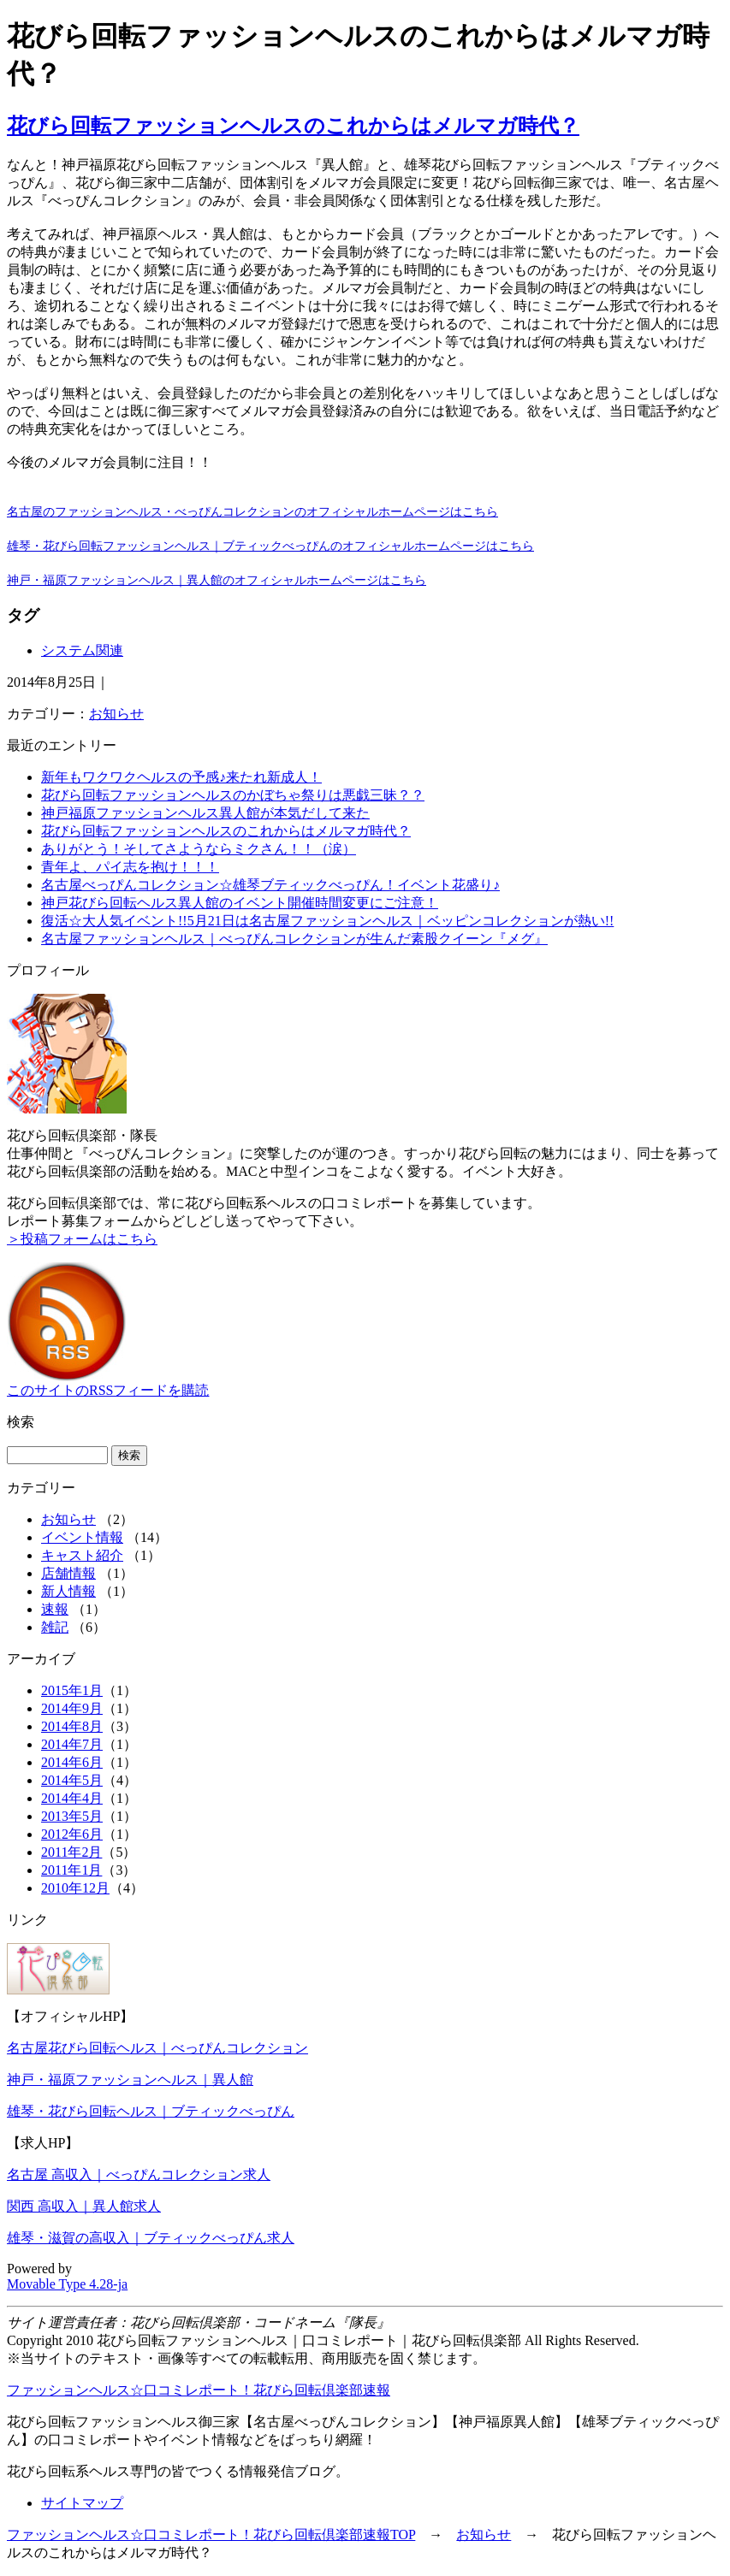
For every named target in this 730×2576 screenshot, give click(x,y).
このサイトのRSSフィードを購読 (108, 1390)
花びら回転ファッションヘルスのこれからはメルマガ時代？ (293, 126)
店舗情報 (68, 1573)
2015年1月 (72, 1690)
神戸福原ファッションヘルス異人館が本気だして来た (205, 813)
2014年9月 (72, 1708)
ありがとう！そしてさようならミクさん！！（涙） (198, 849)
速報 (54, 1609)
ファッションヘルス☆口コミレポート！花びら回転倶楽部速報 (198, 2390)
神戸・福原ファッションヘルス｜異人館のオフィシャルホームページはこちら (216, 580)
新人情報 (68, 1591)
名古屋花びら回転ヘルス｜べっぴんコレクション (157, 2048)
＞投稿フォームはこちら (82, 1239)
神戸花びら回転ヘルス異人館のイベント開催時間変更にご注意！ (239, 902)
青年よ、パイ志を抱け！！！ (130, 867)
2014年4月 (72, 1798)
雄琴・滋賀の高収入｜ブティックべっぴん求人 (150, 2237)
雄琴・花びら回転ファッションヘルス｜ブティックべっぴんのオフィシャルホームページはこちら (270, 545)
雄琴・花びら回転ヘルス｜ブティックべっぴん (150, 2111)
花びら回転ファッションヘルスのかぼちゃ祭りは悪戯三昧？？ (232, 795)
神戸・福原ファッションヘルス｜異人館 (130, 2079)
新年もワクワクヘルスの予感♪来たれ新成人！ (181, 777)
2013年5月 (72, 1816)
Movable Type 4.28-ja (67, 2284)
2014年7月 (72, 1744)
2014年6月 (72, 1762)
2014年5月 (72, 1780)
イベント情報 (82, 1537)
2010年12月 (75, 1888)
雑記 (54, 1627)
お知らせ (116, 713)
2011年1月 (71, 1870)
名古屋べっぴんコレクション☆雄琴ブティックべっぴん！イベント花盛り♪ (270, 884)
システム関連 (82, 650)
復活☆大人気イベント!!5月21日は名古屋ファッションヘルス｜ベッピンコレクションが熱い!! (327, 920)
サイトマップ (82, 2503)
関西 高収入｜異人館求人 (84, 2206)
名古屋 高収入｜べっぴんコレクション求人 (138, 2174)
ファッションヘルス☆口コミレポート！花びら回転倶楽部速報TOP (211, 2534)
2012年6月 (72, 1834)
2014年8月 (72, 1726)
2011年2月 (71, 1852)
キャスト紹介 (82, 1555)
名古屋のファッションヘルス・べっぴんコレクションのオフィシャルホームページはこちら (252, 511)
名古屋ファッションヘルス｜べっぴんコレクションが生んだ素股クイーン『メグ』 (294, 938)
